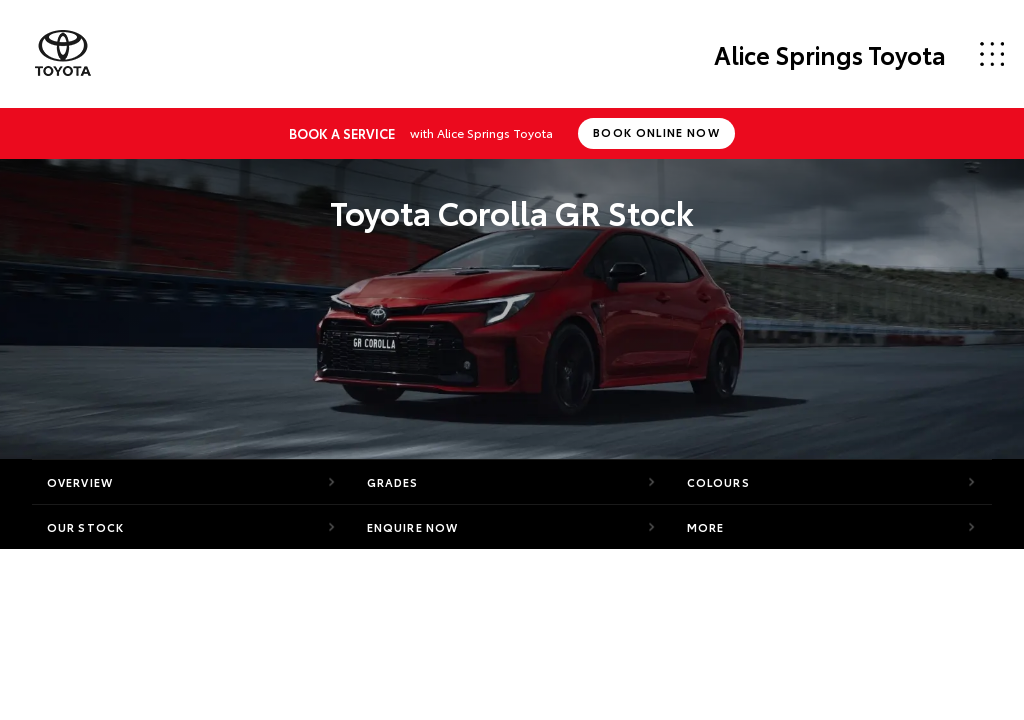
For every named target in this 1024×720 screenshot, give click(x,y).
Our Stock (85, 527)
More (705, 527)
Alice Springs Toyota (830, 54)
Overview (80, 482)
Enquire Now (412, 527)
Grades (393, 482)
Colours (718, 482)
